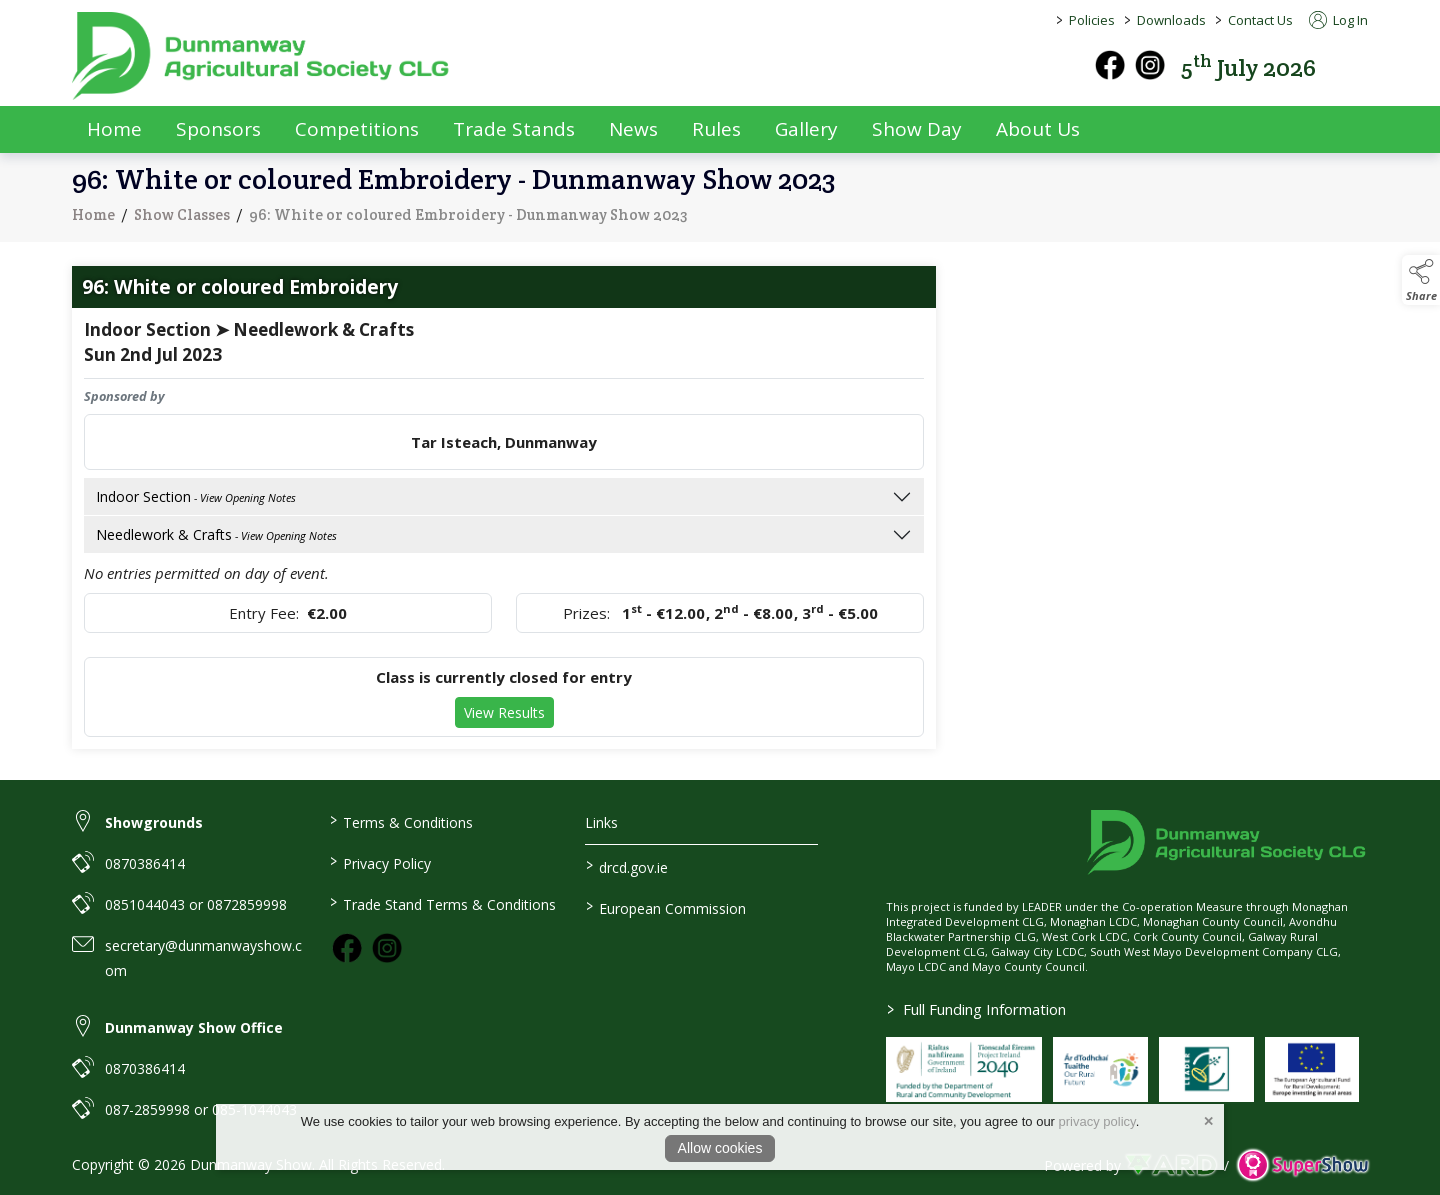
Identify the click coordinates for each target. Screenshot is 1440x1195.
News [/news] (633, 129)
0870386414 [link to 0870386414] (145, 863)
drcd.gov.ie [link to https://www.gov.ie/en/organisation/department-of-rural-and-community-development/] (627, 866)
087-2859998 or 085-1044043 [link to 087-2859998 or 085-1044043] (201, 1109)
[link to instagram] (387, 948)
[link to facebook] (347, 948)
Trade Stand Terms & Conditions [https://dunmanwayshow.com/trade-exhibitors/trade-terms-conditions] (442, 903)
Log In (1338, 20)
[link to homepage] (262, 56)
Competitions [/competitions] (357, 129)
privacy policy (1097, 1121)
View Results (504, 720)
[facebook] (1110, 65)
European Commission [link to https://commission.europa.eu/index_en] (666, 907)
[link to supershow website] (1302, 1165)
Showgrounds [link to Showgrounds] (154, 822)
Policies (1092, 20)
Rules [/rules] (716, 129)
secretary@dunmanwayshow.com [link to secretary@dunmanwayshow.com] (203, 958)
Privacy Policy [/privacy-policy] (379, 862)
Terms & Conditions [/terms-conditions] (400, 821)
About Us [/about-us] (1038, 129)
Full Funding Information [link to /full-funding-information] (976, 1009)
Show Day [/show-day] (917, 129)
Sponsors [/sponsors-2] (218, 129)
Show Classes (182, 221)
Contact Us (1260, 20)
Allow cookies (720, 1148)
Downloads (1171, 20)
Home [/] (114, 129)
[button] (1354, 65)
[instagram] (1150, 65)
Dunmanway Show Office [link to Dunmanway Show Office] (194, 1027)
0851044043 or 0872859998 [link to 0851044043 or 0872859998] (196, 904)
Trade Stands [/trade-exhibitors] (514, 129)
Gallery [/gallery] (806, 129)
